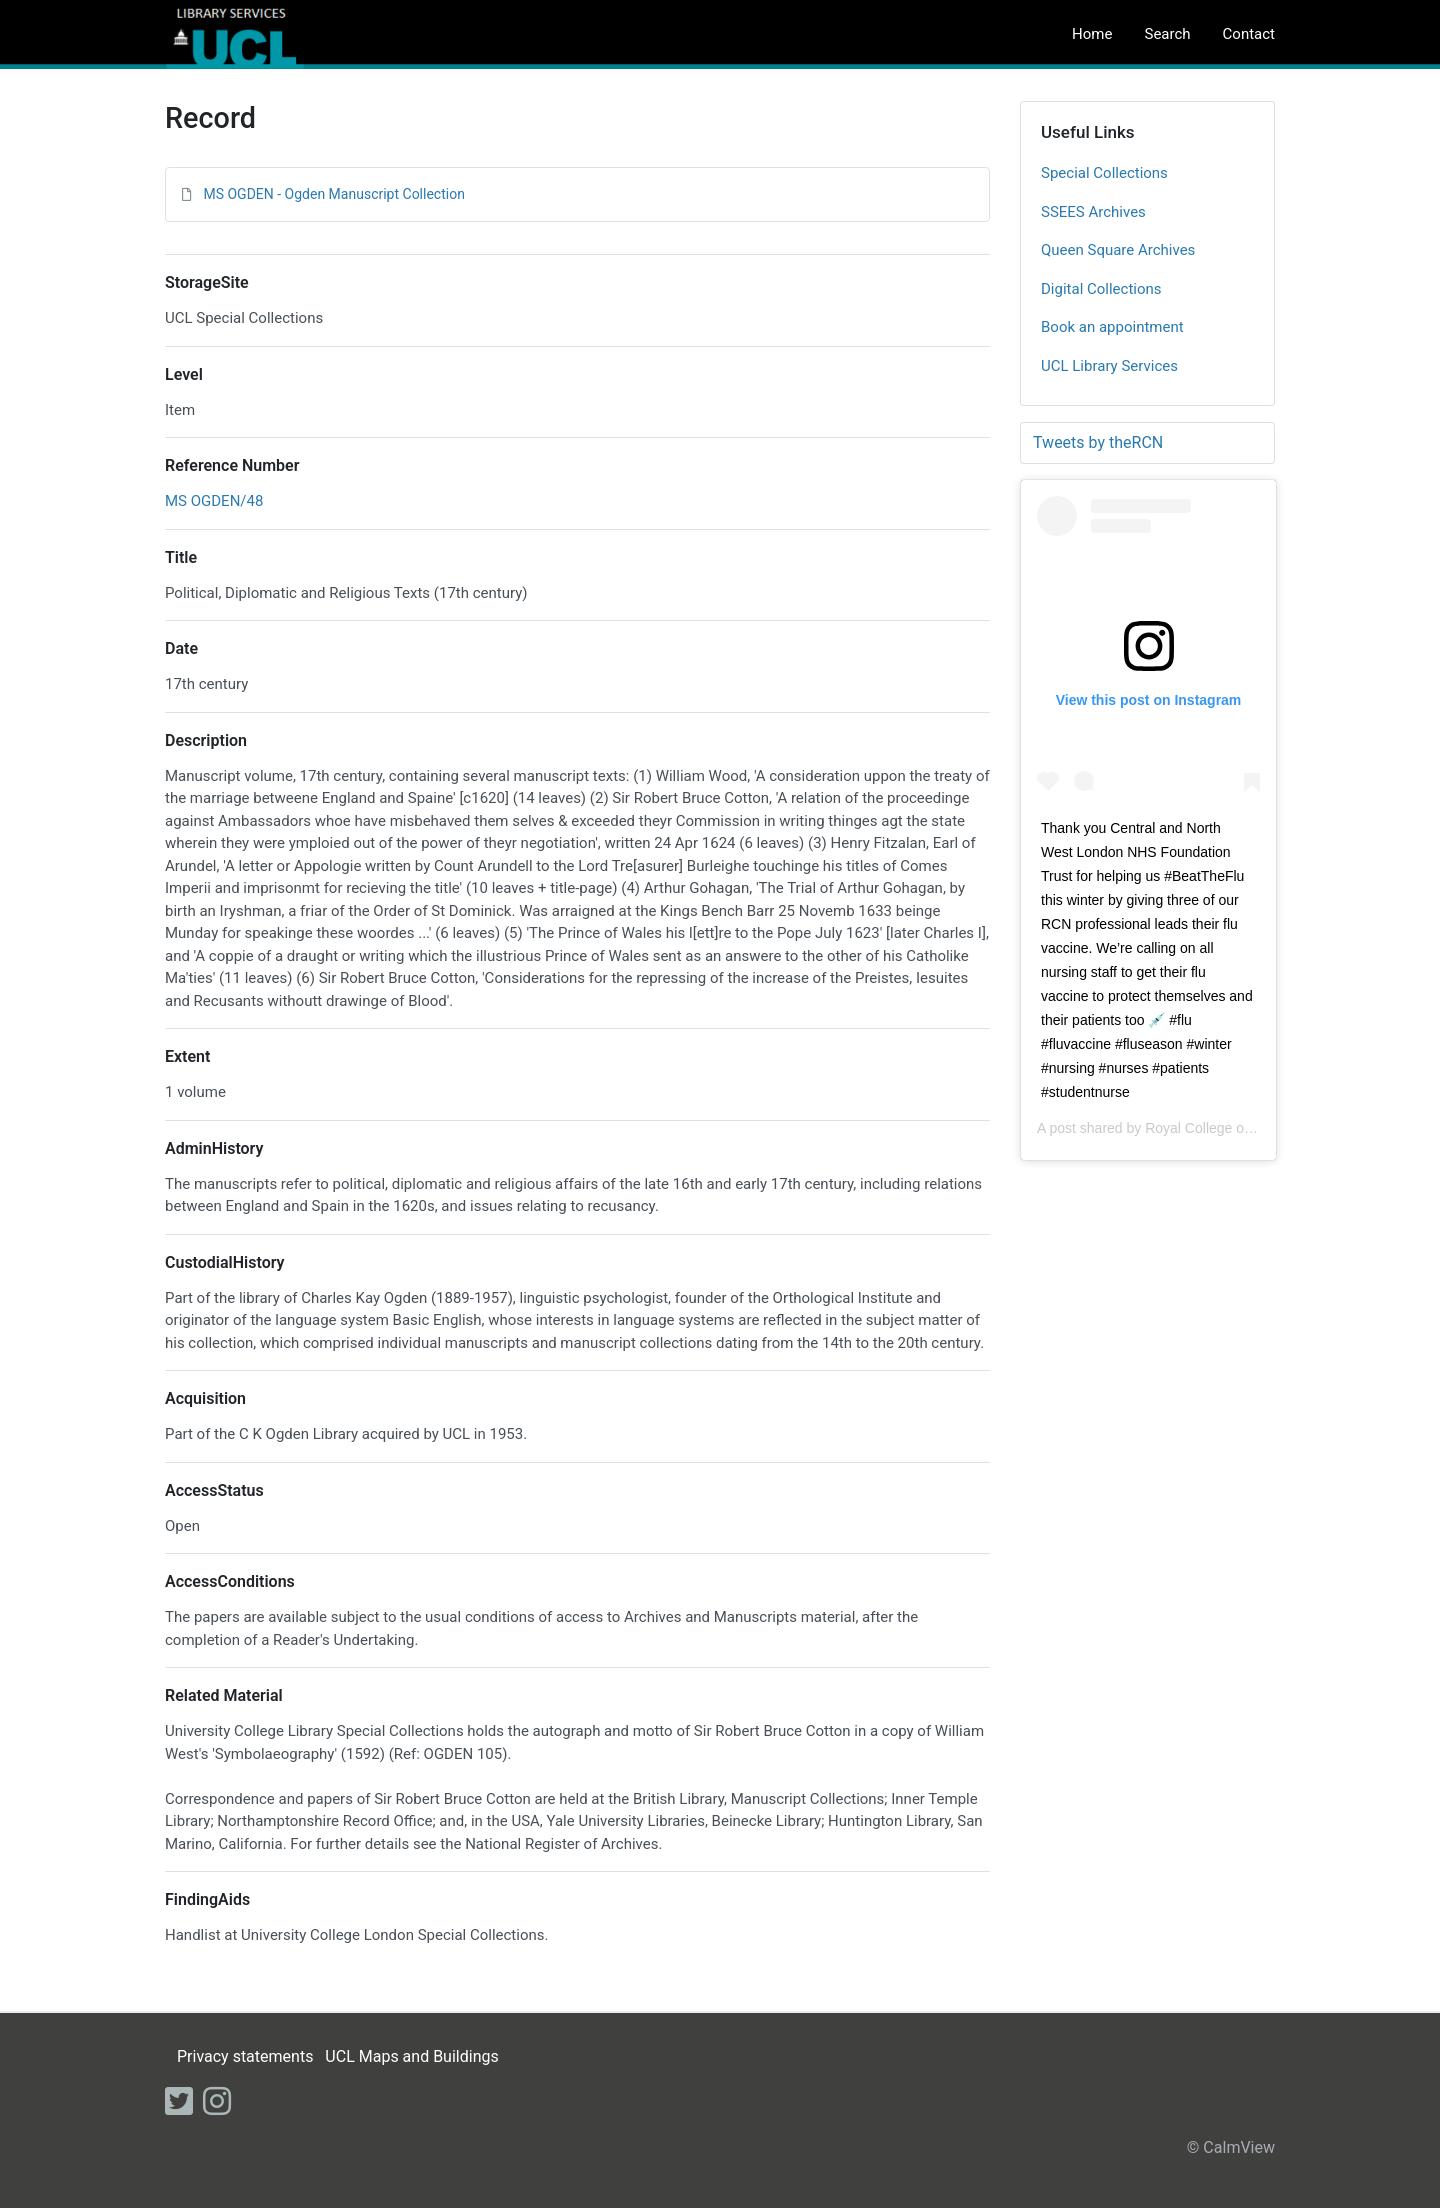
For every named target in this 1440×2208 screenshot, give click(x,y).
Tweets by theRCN (1098, 442)
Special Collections (1104, 173)
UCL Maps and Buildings (411, 2056)
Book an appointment (1112, 327)
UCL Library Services (1109, 366)
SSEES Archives (1093, 212)
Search (1167, 34)
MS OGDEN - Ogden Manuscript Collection (333, 194)
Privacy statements (245, 2056)
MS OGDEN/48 (214, 501)
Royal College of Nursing (1222, 1128)
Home (1092, 34)
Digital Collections (1101, 289)
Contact (1249, 34)
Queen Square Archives (1118, 250)
